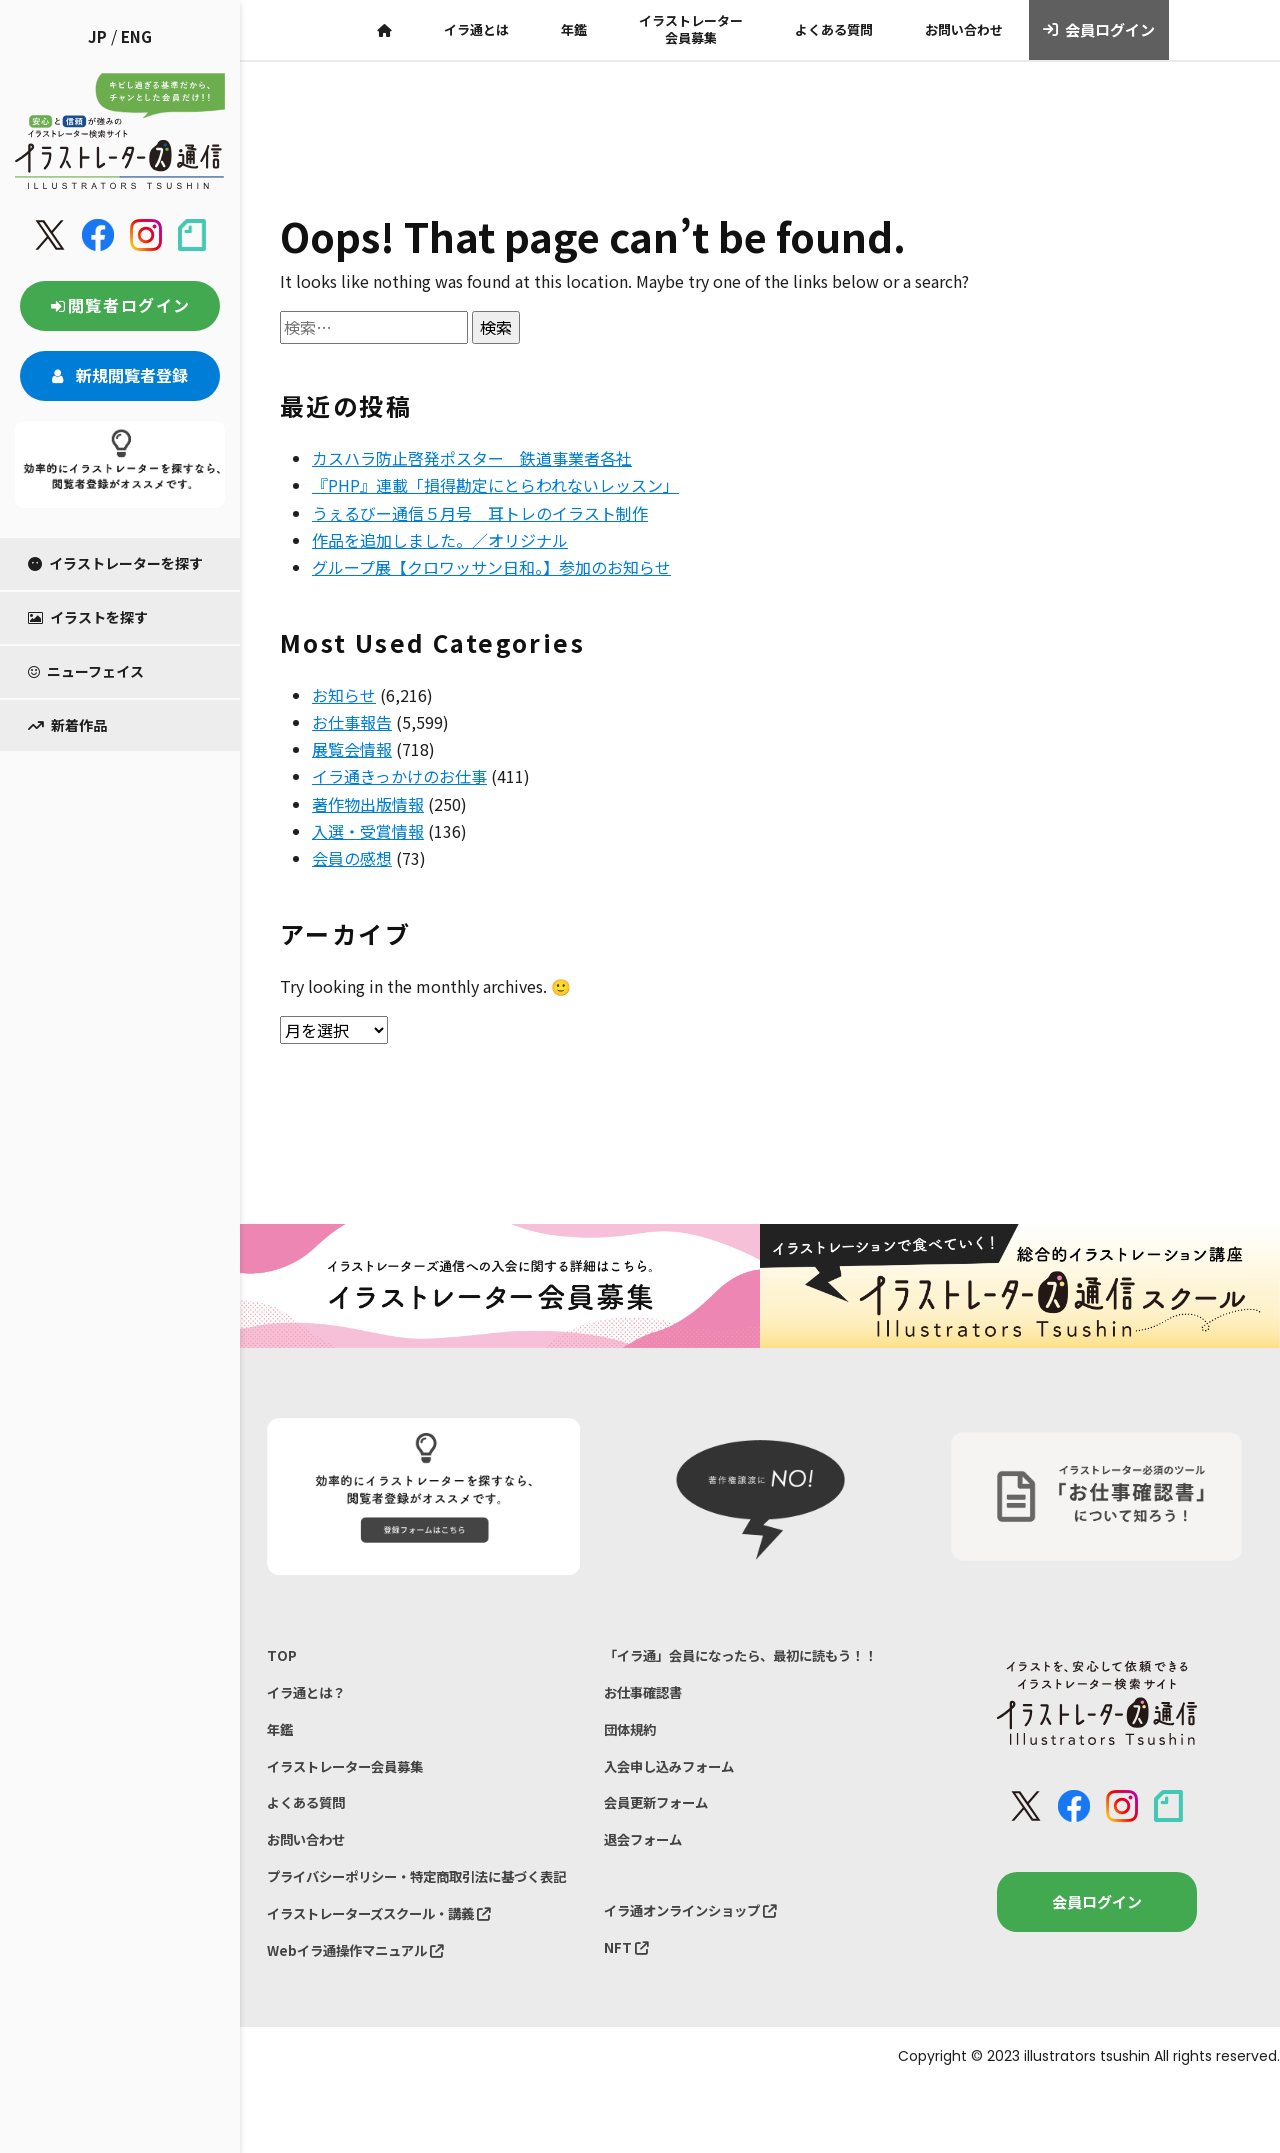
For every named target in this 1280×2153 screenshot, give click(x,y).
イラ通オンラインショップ (703, 1965)
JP (97, 36)
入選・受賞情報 (368, 831)
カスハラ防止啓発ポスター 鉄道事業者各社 (472, 458)
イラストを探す (88, 617)
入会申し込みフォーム (679, 1806)
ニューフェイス (86, 671)
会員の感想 (352, 858)
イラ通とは (476, 29)
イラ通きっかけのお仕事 (399, 776)
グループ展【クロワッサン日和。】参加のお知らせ (491, 567)
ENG (136, 36)
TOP (282, 1656)
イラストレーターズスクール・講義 (395, 1972)
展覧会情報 (352, 749)
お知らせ (344, 695)
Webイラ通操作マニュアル (367, 2014)
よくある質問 (834, 29)
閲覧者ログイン (120, 305)
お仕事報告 (352, 722)
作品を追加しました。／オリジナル (440, 540)
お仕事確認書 (649, 1723)
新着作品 (67, 725)
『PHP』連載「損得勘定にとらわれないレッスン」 (495, 485)
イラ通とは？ (312, 1698)
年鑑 (574, 29)
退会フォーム (649, 1889)
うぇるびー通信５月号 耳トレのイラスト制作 (480, 513)
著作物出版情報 (368, 804)
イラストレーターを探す (115, 563)
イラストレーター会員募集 (691, 29)
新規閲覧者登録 (120, 375)
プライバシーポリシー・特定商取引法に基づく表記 (417, 1918)
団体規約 (634, 1765)
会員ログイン (1099, 30)
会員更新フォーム (664, 1848)
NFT (628, 2006)
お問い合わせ (964, 29)
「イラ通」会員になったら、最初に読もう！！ (739, 1669)
